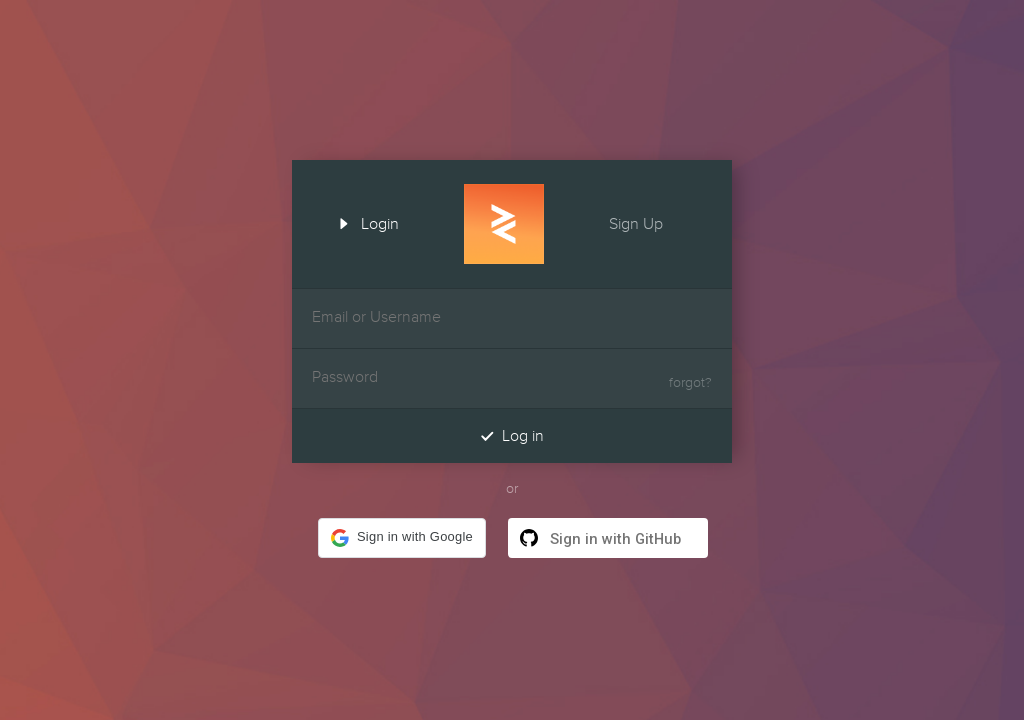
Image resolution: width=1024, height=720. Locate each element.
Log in (512, 435)
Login (362, 222)
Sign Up (654, 222)
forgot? (690, 383)
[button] (402, 538)
